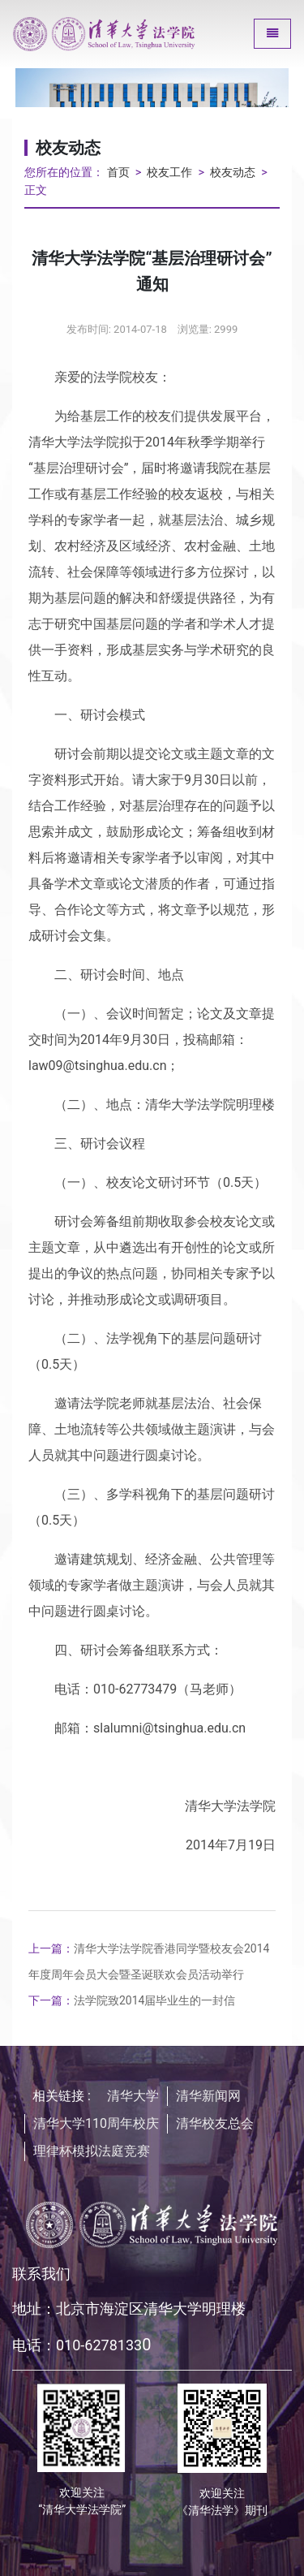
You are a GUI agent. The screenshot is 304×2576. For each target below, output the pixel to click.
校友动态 (232, 172)
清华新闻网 (208, 2096)
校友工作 (169, 172)
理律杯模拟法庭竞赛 (91, 2151)
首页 (118, 172)
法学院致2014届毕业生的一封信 (131, 2000)
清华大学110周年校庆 (96, 2123)
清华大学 (133, 2096)
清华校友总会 (215, 2123)
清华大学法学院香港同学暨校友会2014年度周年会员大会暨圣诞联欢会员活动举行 (148, 1961)
